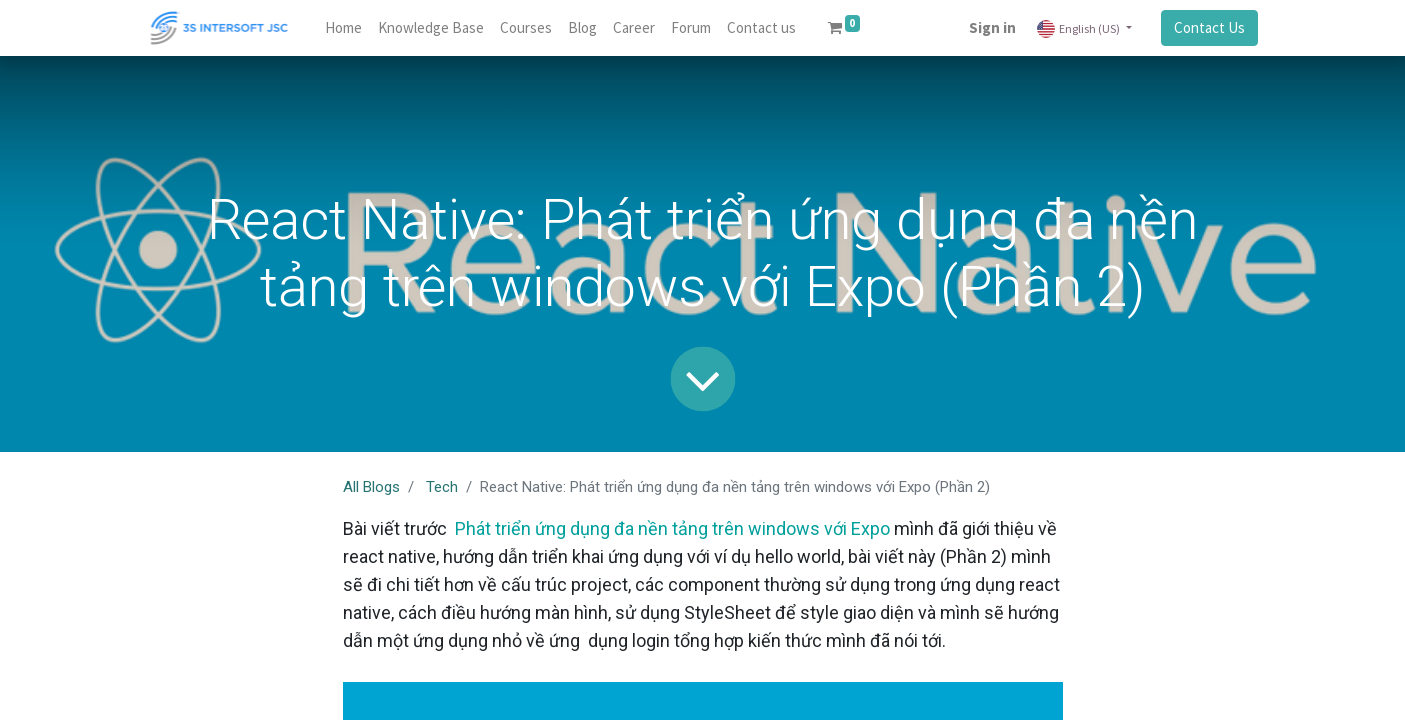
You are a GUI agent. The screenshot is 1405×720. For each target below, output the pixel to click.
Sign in (992, 27)
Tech (442, 487)
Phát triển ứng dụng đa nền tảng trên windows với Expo (670, 528)
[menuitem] (343, 28)
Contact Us (1209, 27)
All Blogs (371, 487)
